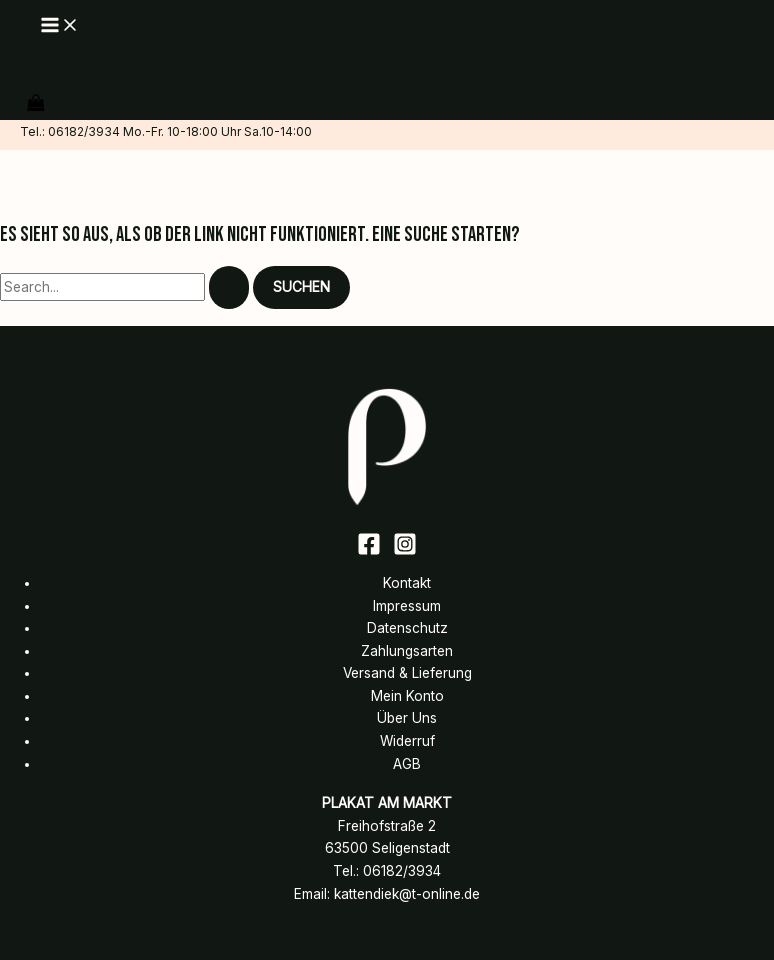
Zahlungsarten (407, 651)
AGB (407, 764)
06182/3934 (402, 871)
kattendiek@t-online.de (407, 894)
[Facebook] (369, 551)
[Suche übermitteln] (229, 288)
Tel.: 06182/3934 (70, 131)
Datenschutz (407, 628)
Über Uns (407, 718)
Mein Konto (407, 696)
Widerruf (407, 741)
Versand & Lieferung (407, 673)
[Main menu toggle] (60, 26)
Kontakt (407, 583)
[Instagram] (405, 551)
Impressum (407, 606)
